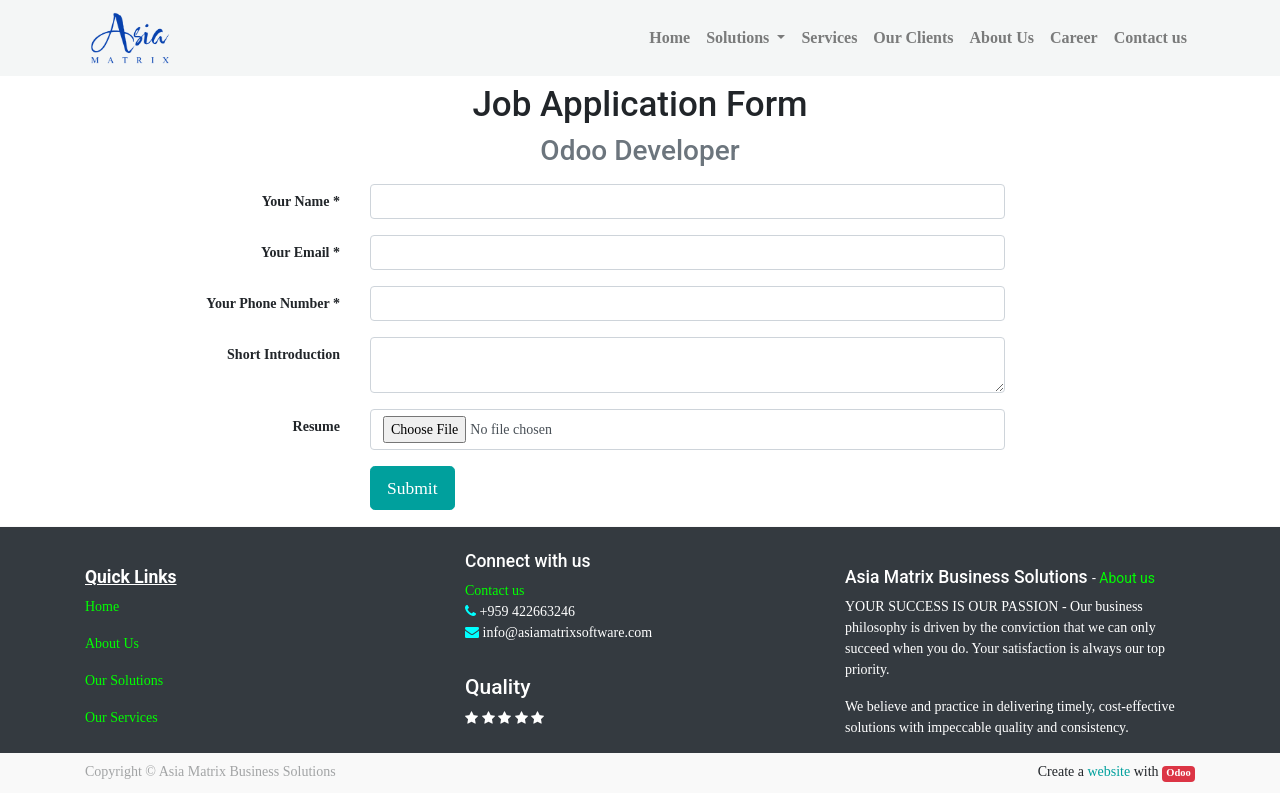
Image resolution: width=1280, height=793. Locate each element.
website (1108, 771)
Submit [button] (412, 488)
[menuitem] (669, 38)
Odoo (1178, 772)
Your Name (296, 201)
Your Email (295, 252)
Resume (316, 426)
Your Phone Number (267, 303)
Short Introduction (283, 354)
